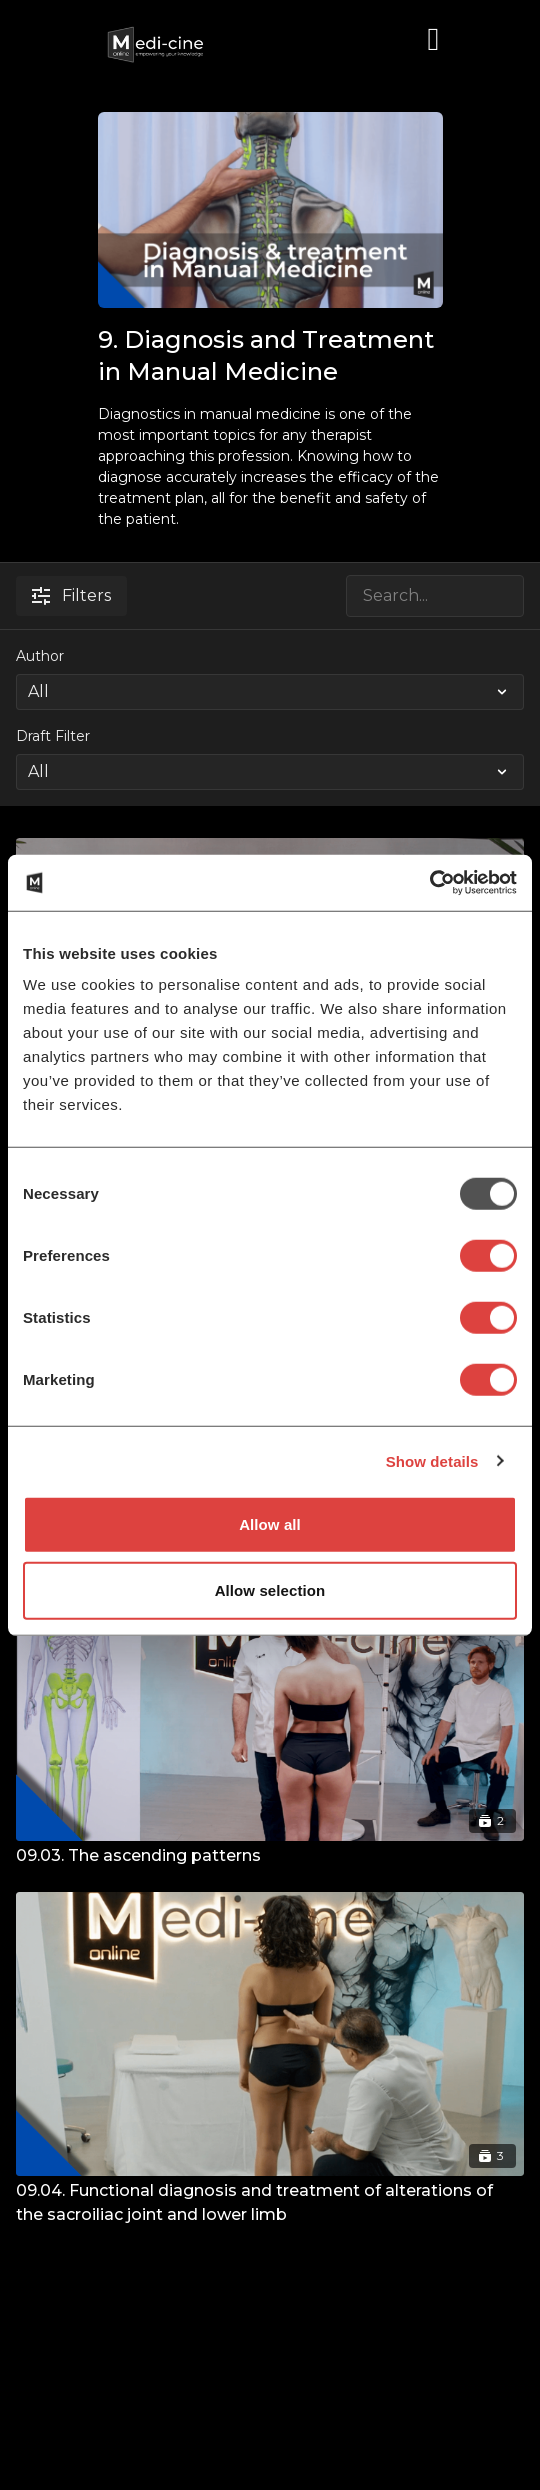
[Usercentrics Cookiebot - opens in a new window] (429, 883)
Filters (71, 595)
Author (40, 656)
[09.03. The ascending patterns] (270, 1856)
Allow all (270, 1524)
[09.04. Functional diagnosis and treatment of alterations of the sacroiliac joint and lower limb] (270, 2203)
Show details (432, 1460)
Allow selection (270, 1589)
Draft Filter (53, 736)
